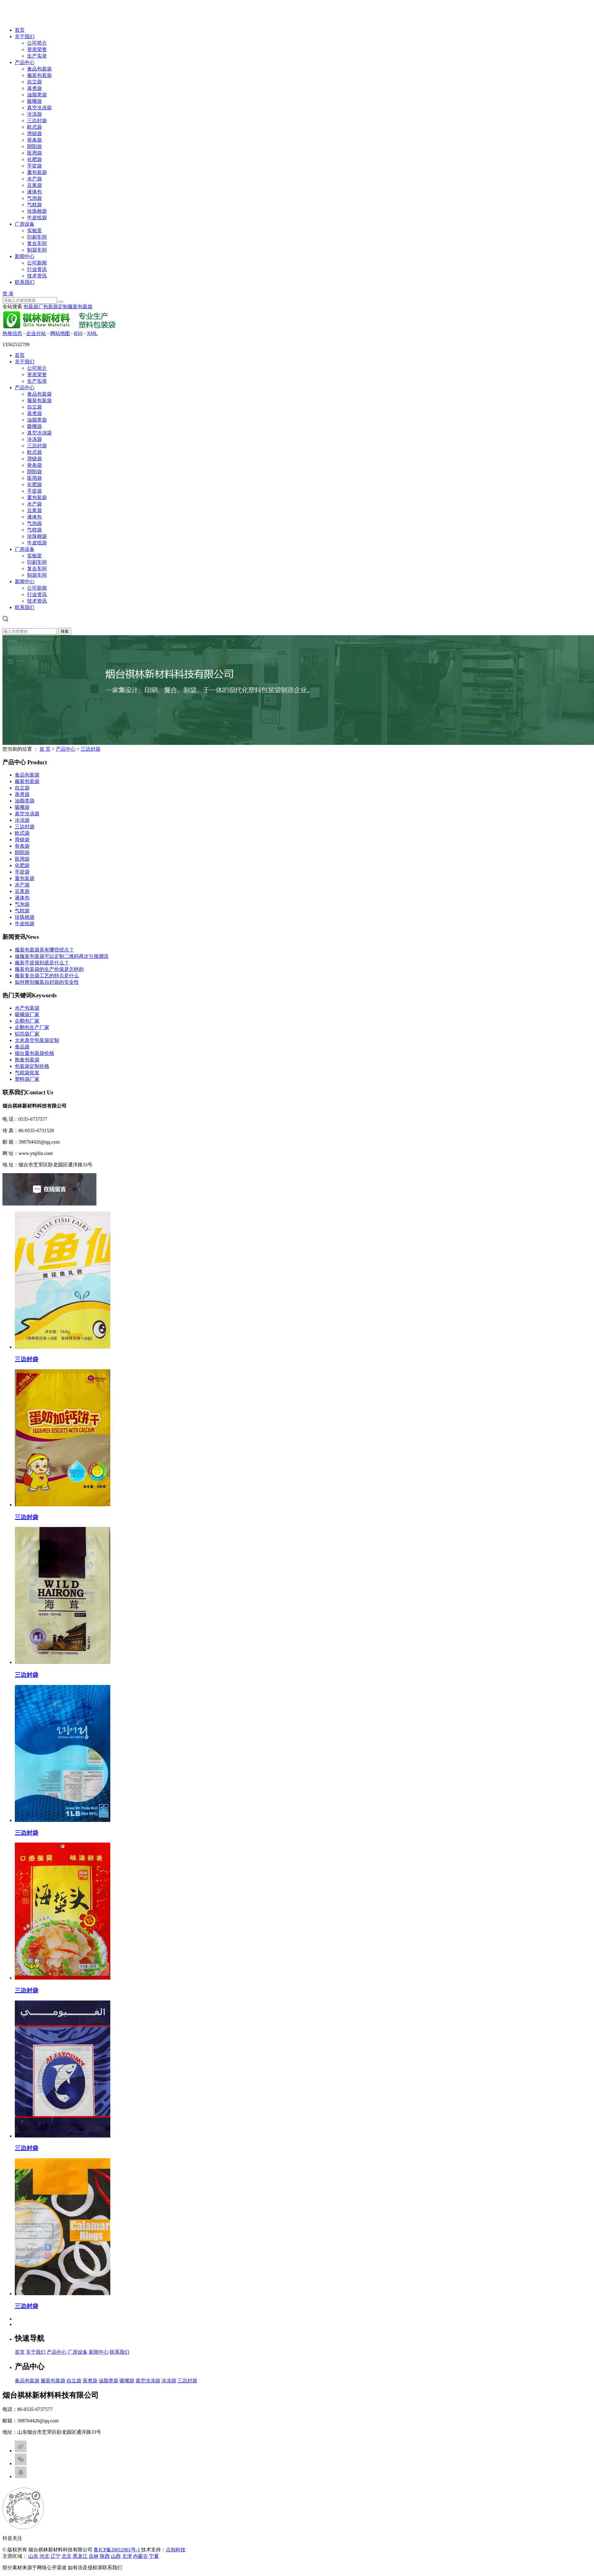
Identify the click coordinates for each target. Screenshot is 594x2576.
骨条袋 (34, 140)
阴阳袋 (34, 146)
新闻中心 (25, 256)
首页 (20, 30)
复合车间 (37, 243)
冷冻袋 (34, 114)
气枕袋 (34, 204)
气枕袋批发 (27, 1072)
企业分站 (36, 333)
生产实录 (37, 56)
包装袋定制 (55, 306)
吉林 (94, 2556)
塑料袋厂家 (27, 1079)
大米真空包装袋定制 (37, 1040)
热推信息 (12, 333)
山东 (33, 2556)
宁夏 (154, 2556)
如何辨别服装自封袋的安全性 (47, 982)
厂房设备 (25, 224)
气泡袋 (34, 198)
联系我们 (25, 282)
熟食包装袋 (27, 1059)
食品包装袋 (39, 68)
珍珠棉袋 (37, 211)
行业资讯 (37, 269)
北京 (66, 2556)
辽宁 (55, 2556)
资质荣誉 (37, 49)
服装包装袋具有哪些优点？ (44, 949)
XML (92, 333)
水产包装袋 (27, 1008)
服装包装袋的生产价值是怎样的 (49, 969)
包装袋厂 (33, 306)
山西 (116, 2556)
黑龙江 (80, 2556)
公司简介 (37, 43)
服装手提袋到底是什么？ (42, 962)
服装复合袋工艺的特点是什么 (47, 975)
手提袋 (34, 165)
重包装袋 (37, 172)
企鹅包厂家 (27, 1021)
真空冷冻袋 (39, 107)
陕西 (105, 2556)
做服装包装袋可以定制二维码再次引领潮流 (61, 956)
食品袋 (22, 1046)
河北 (44, 2556)
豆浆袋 (34, 185)
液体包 (34, 191)
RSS (78, 333)
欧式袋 (34, 127)
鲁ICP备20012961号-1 (117, 2549)
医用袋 (34, 152)
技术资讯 (37, 275)
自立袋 (34, 81)
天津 (127, 2556)
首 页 (45, 749)
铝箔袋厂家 (27, 1033)
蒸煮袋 (34, 88)
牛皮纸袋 (37, 217)
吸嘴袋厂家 (27, 1014)
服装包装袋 (39, 75)
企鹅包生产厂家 (32, 1027)
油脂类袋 (37, 94)
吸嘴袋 (34, 101)
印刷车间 (37, 237)
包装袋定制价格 (32, 1066)
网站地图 (60, 333)
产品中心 (25, 62)
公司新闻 (37, 262)
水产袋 (34, 178)
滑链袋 (34, 133)
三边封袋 (37, 120)
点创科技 (175, 2549)
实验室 (34, 230)
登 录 (8, 293)
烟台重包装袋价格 (34, 1053)
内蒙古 (140, 2556)
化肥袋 (34, 159)
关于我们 (25, 36)
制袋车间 (37, 249)
